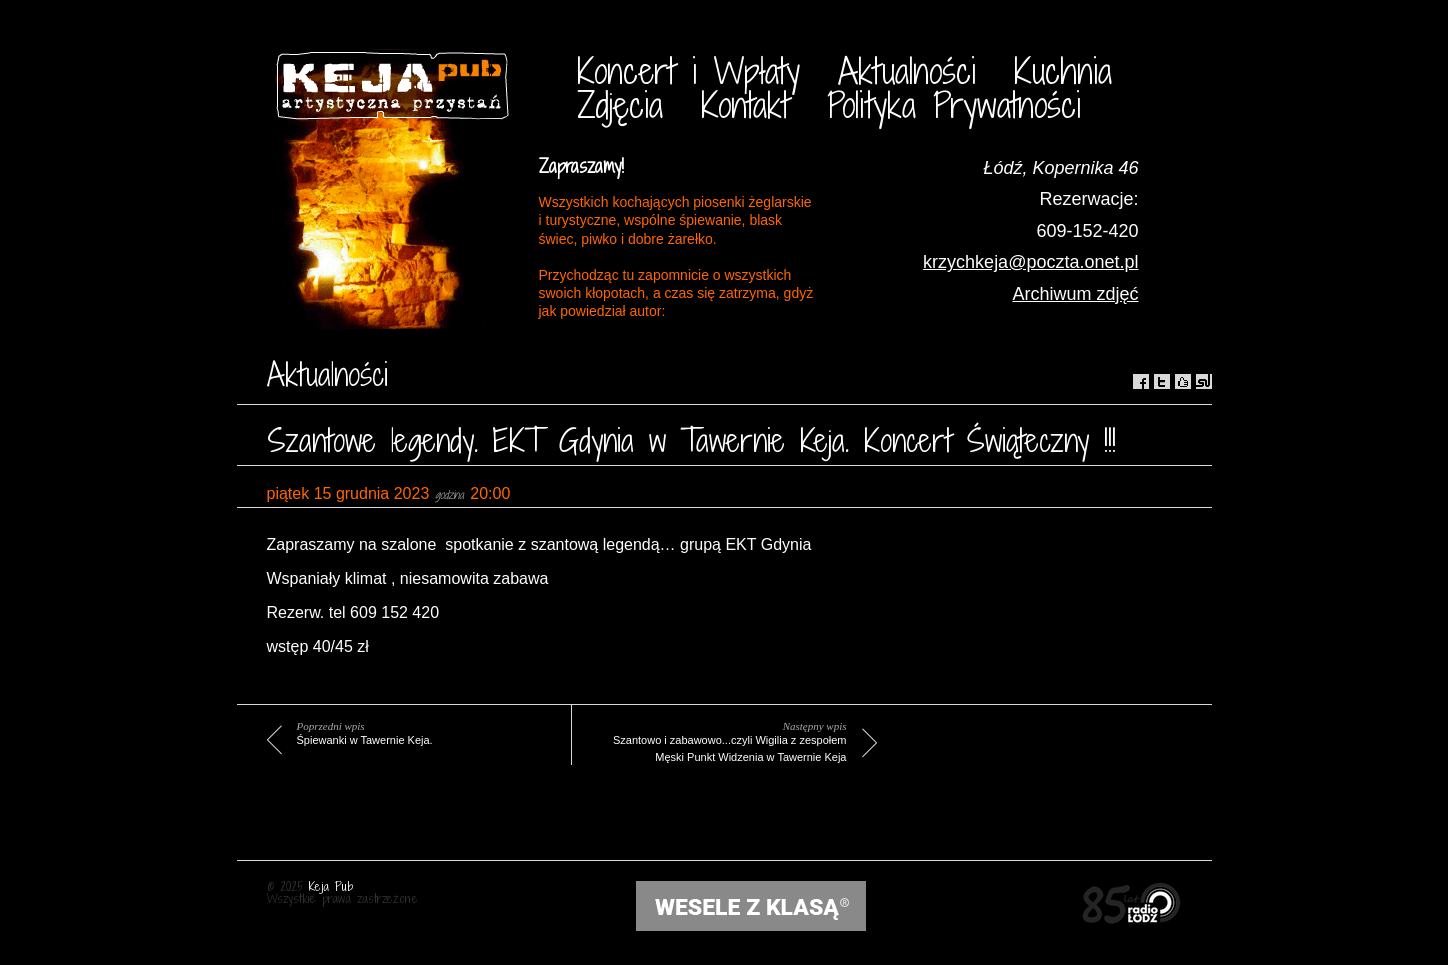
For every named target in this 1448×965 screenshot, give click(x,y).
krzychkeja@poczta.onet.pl (1030, 262)
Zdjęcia (620, 104)
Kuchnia (1063, 70)
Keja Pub (331, 886)
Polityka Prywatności (954, 104)
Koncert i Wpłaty (688, 70)
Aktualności (907, 70)
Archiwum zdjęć (1075, 294)
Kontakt (745, 104)
